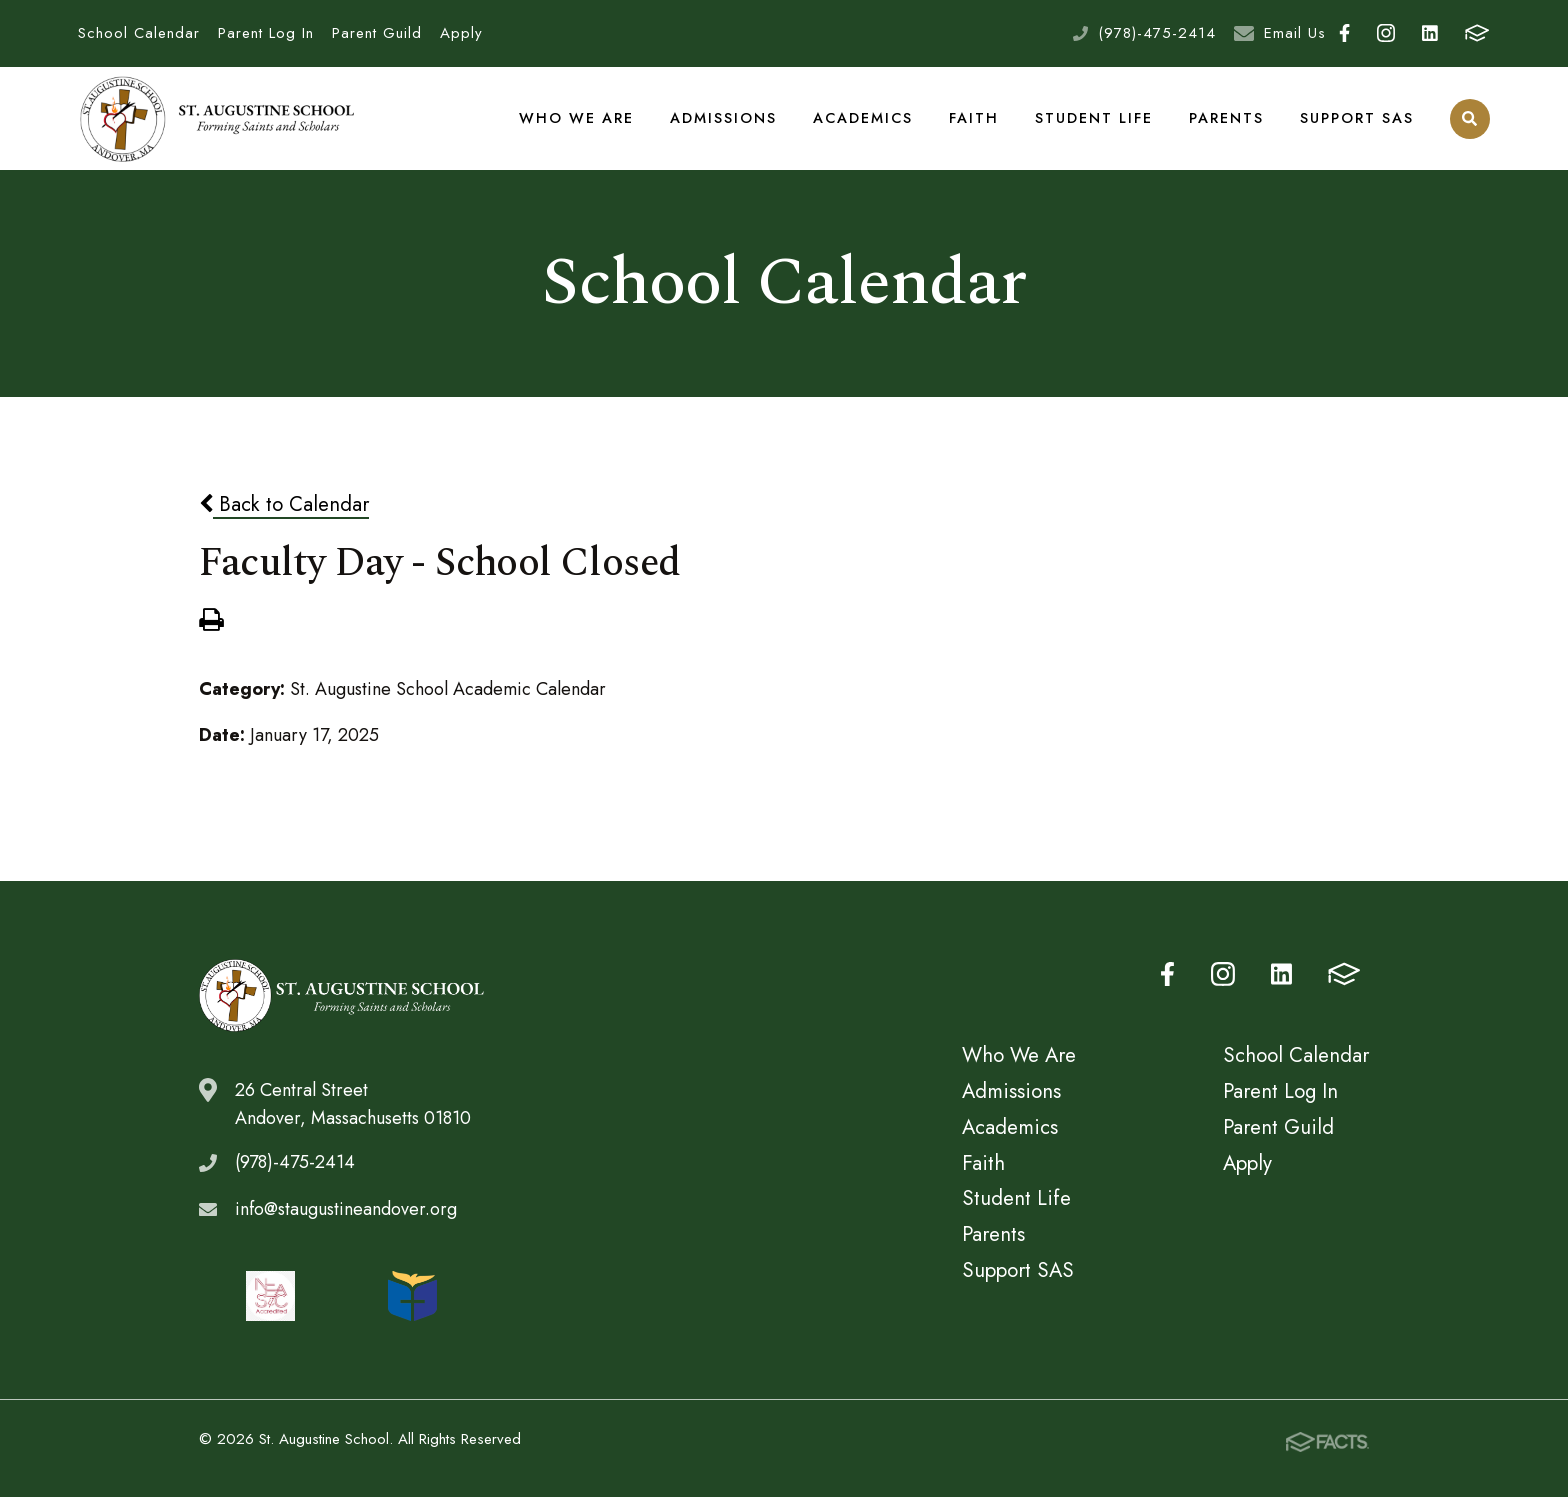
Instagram (1386, 33)
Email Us (1295, 33)
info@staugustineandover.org (346, 1222)
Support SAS (1357, 124)
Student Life (1094, 124)
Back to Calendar (284, 517)
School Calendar (139, 33)
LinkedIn (1430, 33)
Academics (864, 124)
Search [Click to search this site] (1469, 125)
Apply (461, 33)
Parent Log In (266, 33)
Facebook (1344, 33)
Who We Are (579, 124)
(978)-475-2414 (1157, 33)
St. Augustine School (218, 125)
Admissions (724, 124)
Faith (974, 124)
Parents (1226, 124)
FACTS (1477, 33)
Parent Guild (377, 33)
